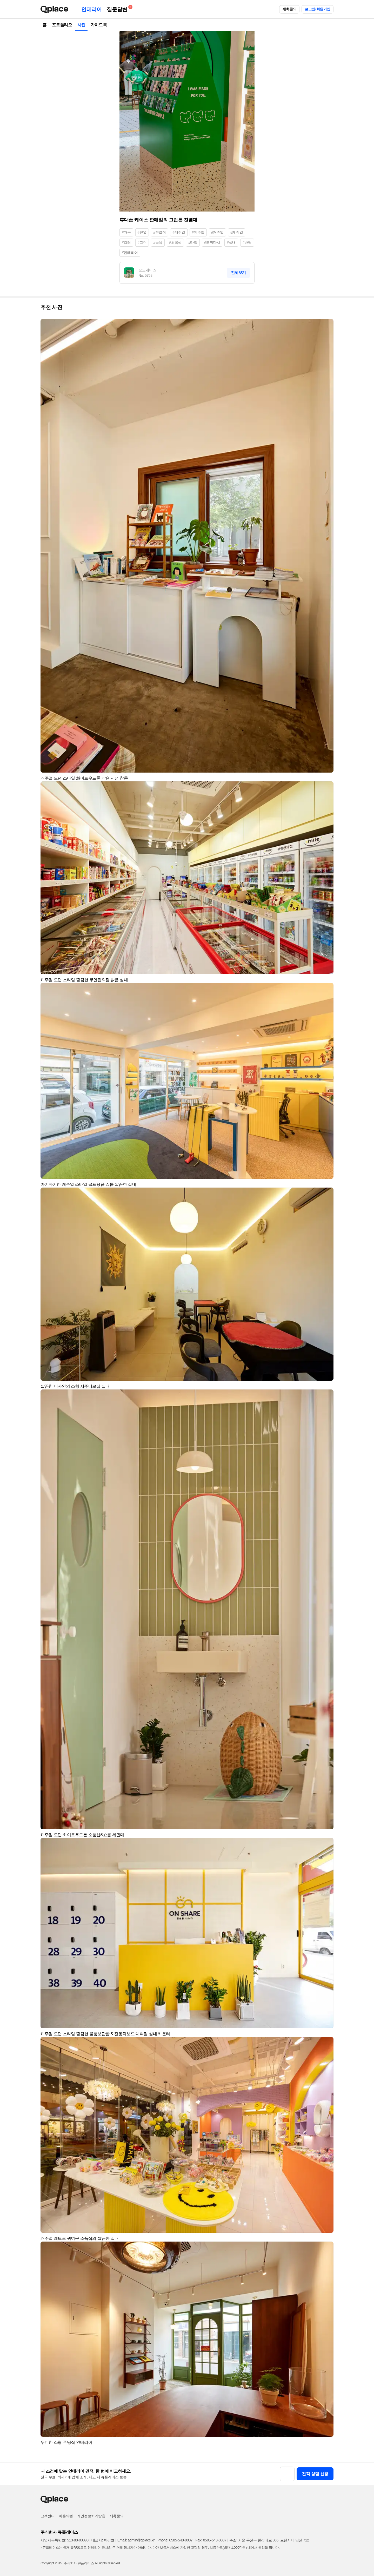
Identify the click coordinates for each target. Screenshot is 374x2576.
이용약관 (66, 2516)
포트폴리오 (62, 25)
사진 (81, 25)
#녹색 (157, 242)
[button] (327, 325)
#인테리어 (130, 253)
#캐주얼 (178, 232)
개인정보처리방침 (91, 2516)
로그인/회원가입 (317, 9)
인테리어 (91, 9)
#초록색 (175, 242)
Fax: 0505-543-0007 (211, 2540)
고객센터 (48, 2516)
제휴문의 (289, 9)
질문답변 (118, 8)
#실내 (231, 242)
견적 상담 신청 (315, 2474)
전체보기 (238, 272)
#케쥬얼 (236, 232)
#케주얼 (198, 232)
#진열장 (159, 232)
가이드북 (99, 25)
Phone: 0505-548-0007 (174, 2540)
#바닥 (247, 242)
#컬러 (126, 242)
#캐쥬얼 (217, 232)
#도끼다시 (212, 242)
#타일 (192, 242)
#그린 (142, 242)
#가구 (126, 232)
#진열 (142, 232)
